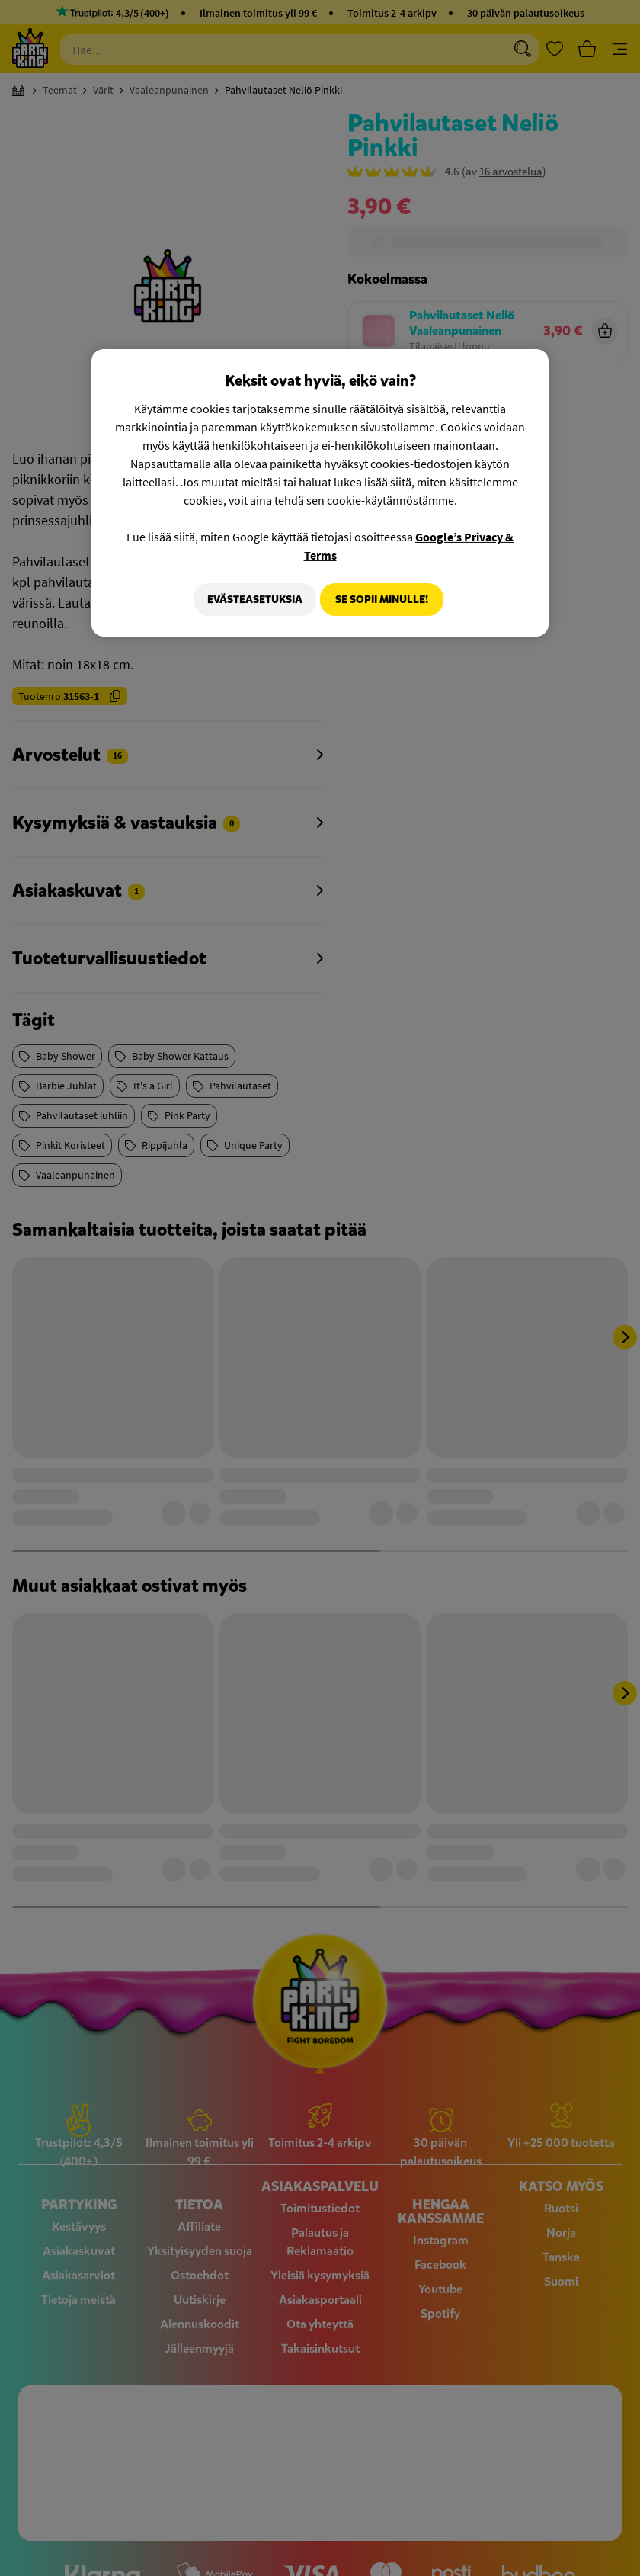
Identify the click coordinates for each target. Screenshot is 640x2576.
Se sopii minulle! (381, 599)
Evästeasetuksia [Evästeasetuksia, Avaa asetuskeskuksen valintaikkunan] (248, 599)
